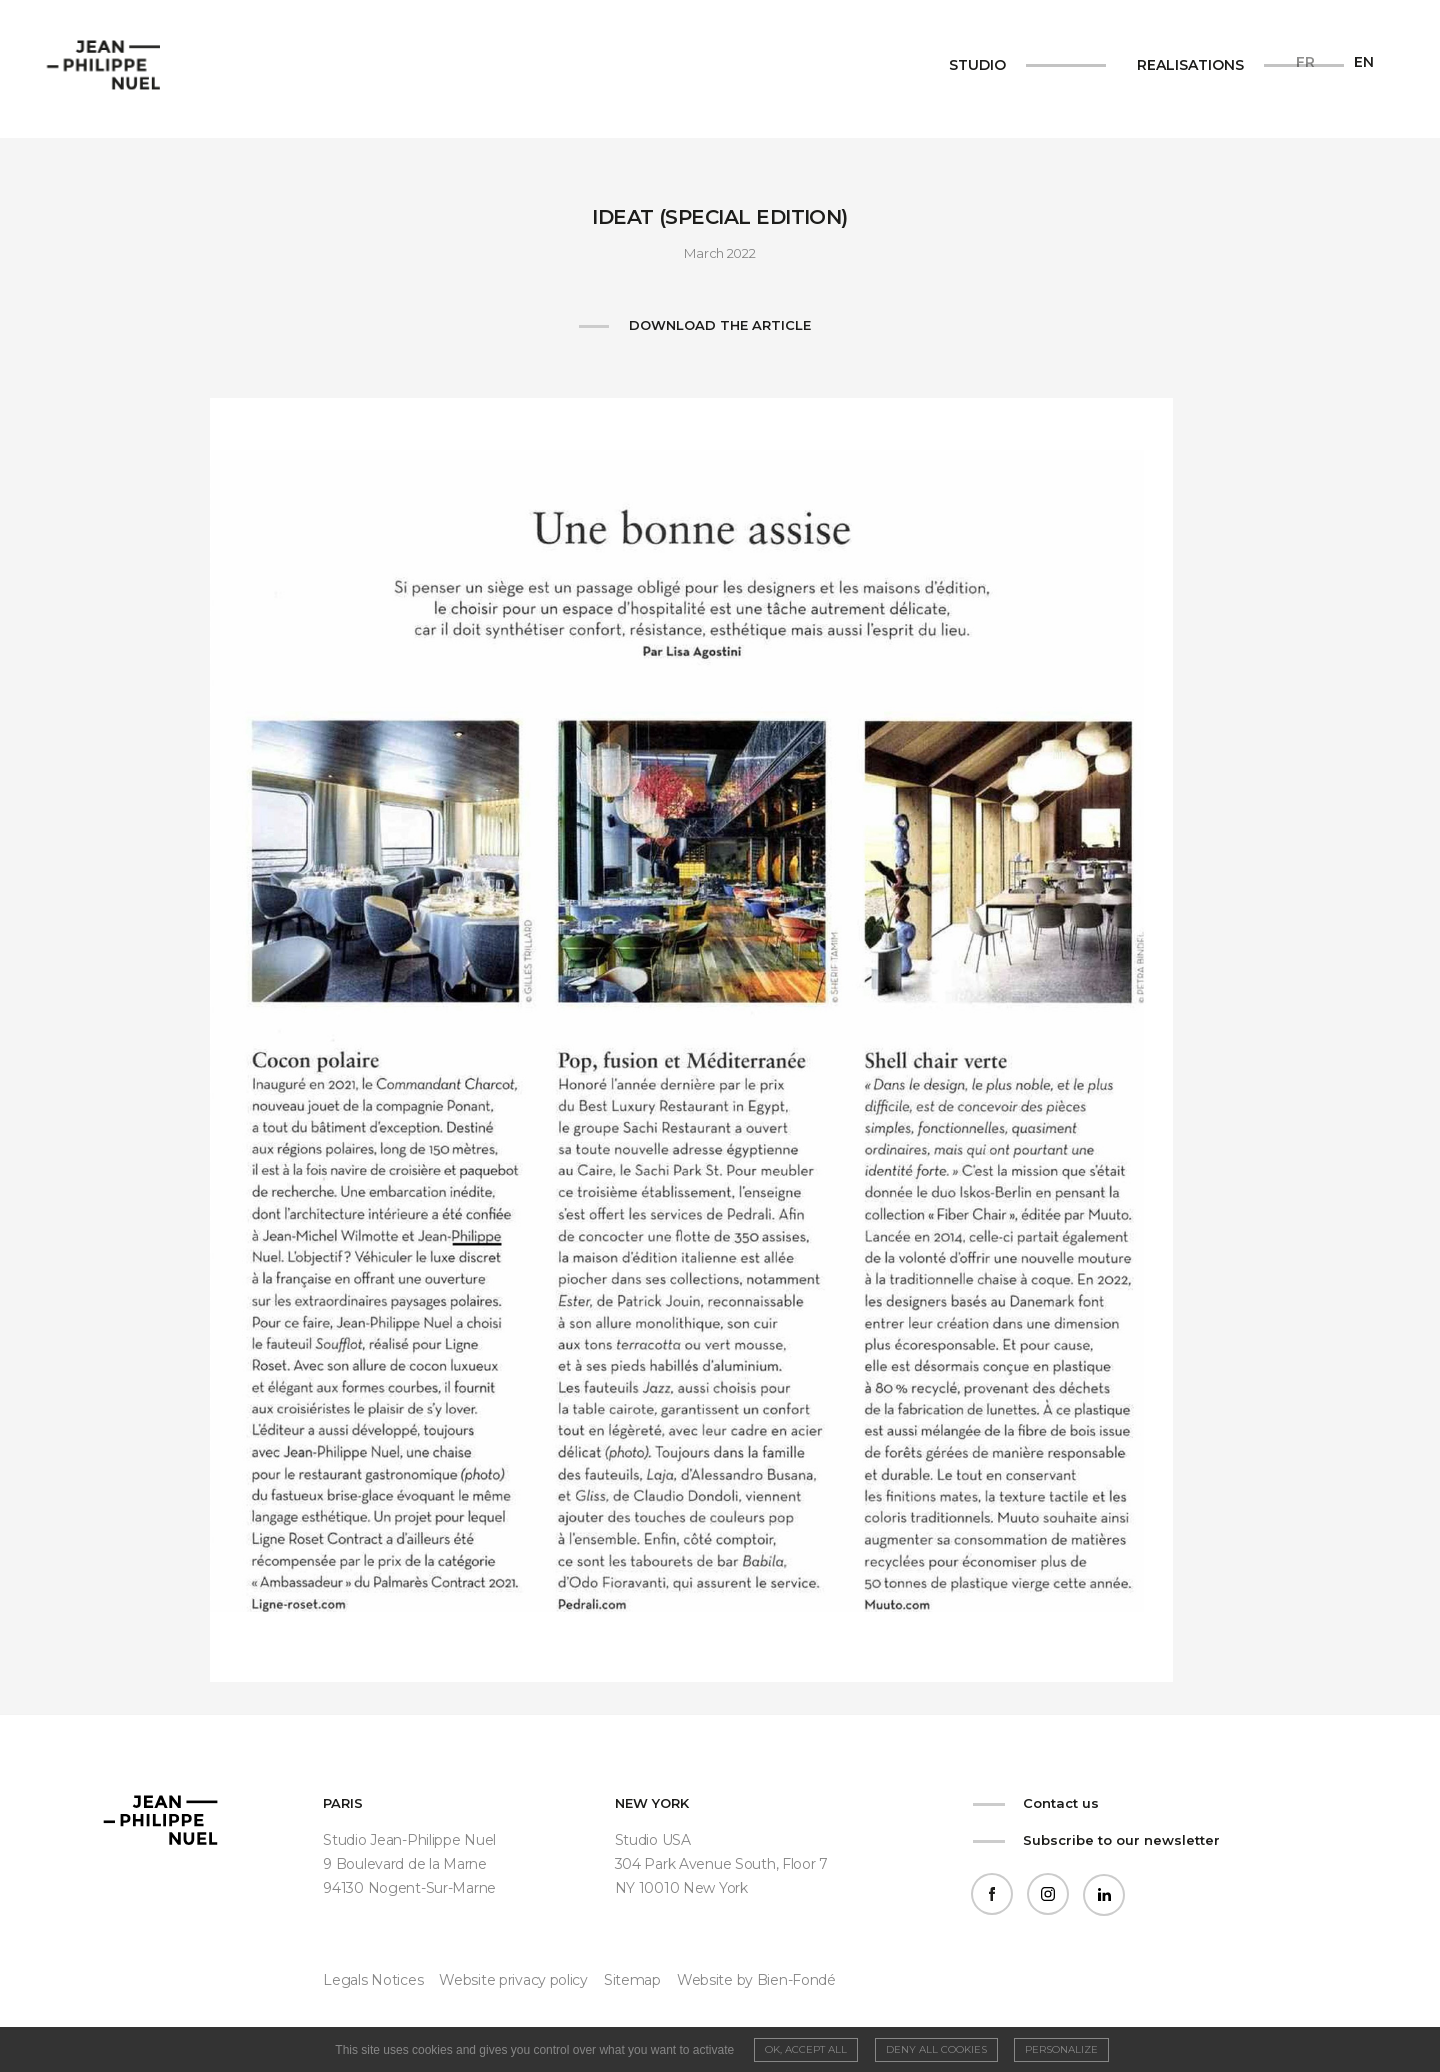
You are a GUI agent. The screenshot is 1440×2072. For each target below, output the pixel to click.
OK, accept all (806, 2049)
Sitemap (632, 1980)
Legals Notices (373, 1980)
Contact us (1061, 1803)
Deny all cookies (936, 2049)
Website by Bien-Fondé (756, 1980)
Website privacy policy (513, 1980)
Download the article (720, 325)
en (1364, 62)
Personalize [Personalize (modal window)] (1061, 2049)
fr (1305, 62)
